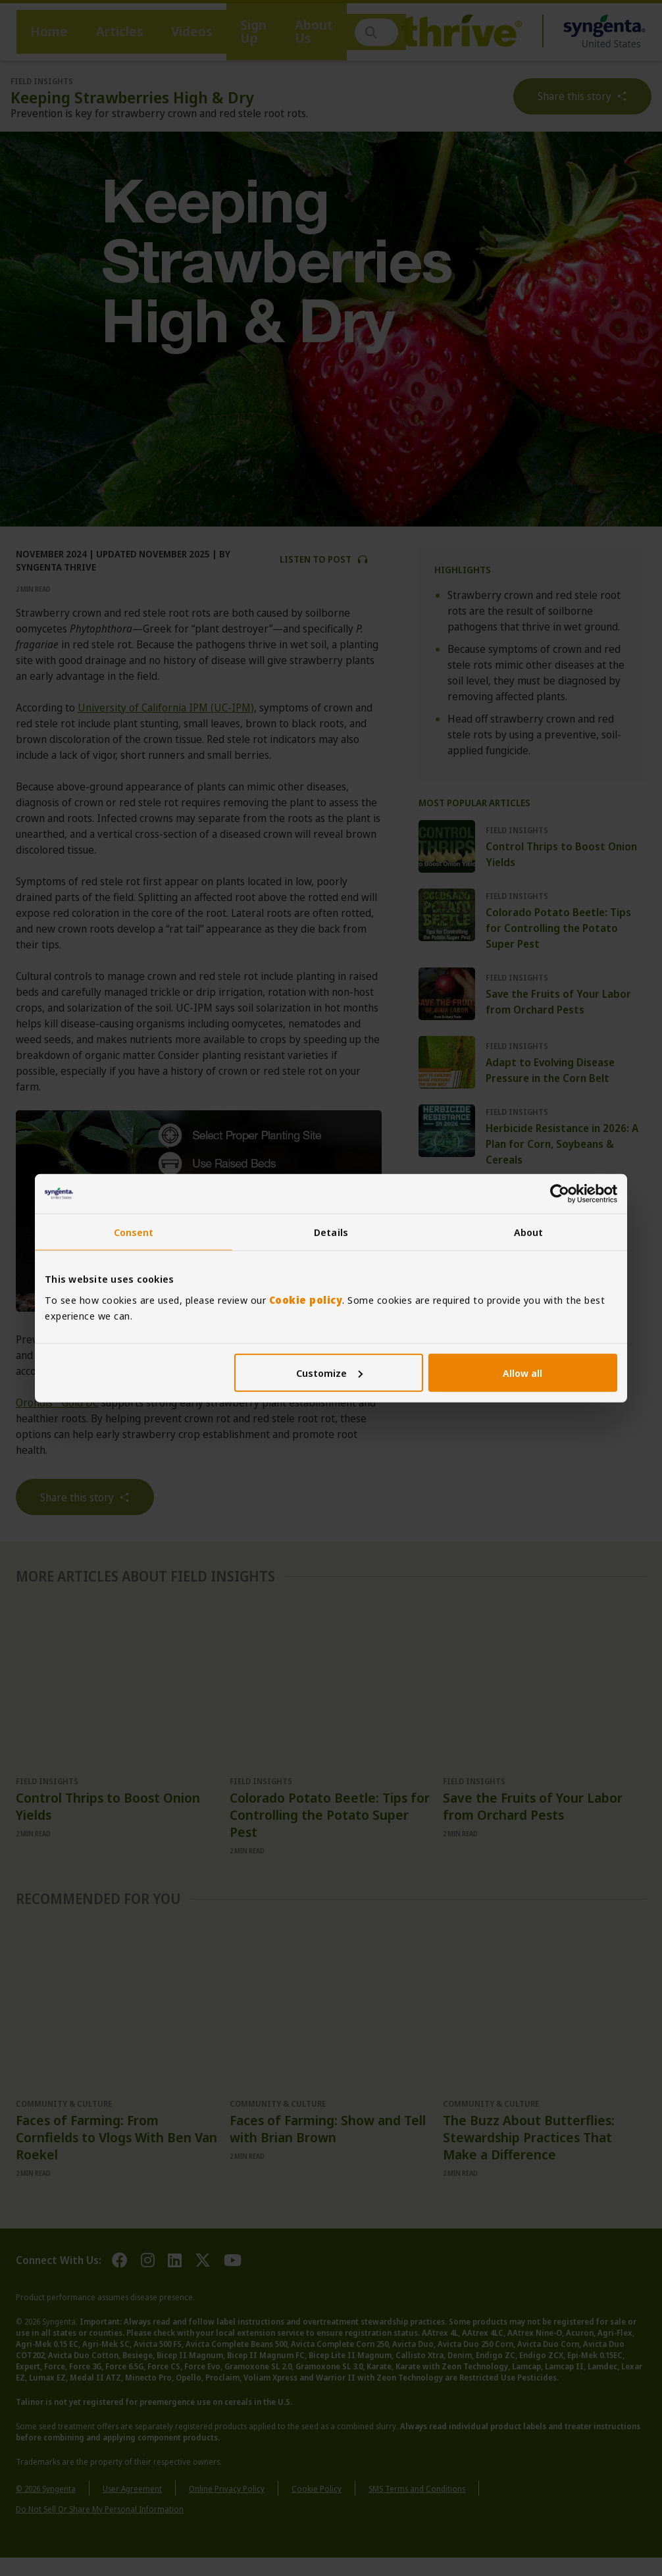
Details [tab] (331, 1232)
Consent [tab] (134, 1232)
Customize (329, 1372)
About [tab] (529, 1232)
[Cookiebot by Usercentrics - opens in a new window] (559, 1194)
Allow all (522, 1372)
